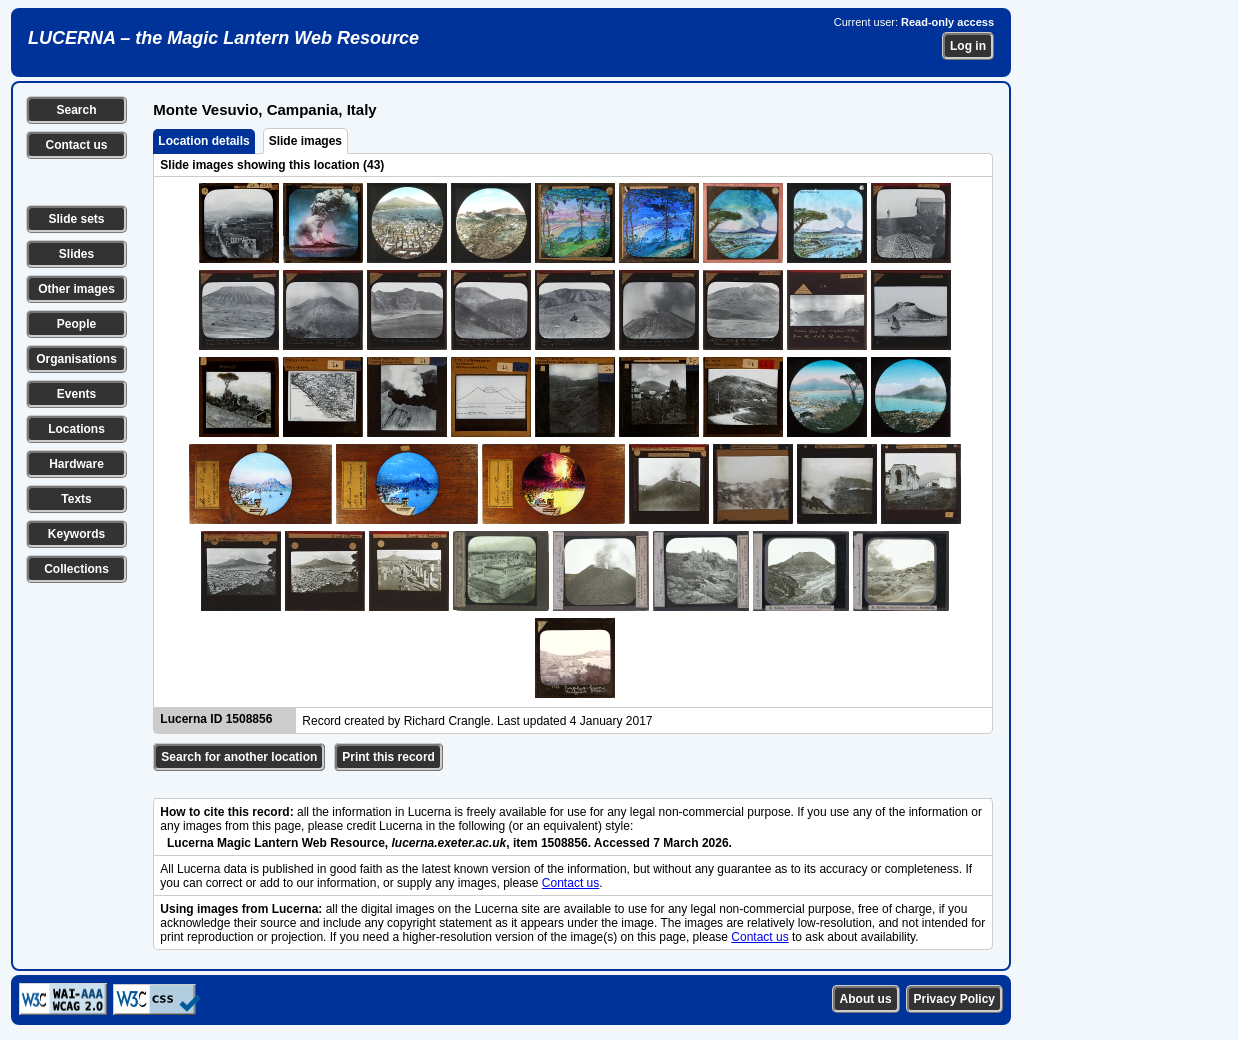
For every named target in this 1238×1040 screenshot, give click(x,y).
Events (76, 394)
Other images (76, 289)
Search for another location (239, 757)
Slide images (305, 141)
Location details (203, 141)
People (76, 324)
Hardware (76, 464)
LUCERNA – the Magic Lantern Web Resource (223, 38)
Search (76, 110)
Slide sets (76, 219)
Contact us (76, 145)
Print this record (388, 757)
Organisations (76, 359)
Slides (76, 254)
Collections (76, 569)
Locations (76, 429)
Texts (76, 499)
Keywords (76, 534)
